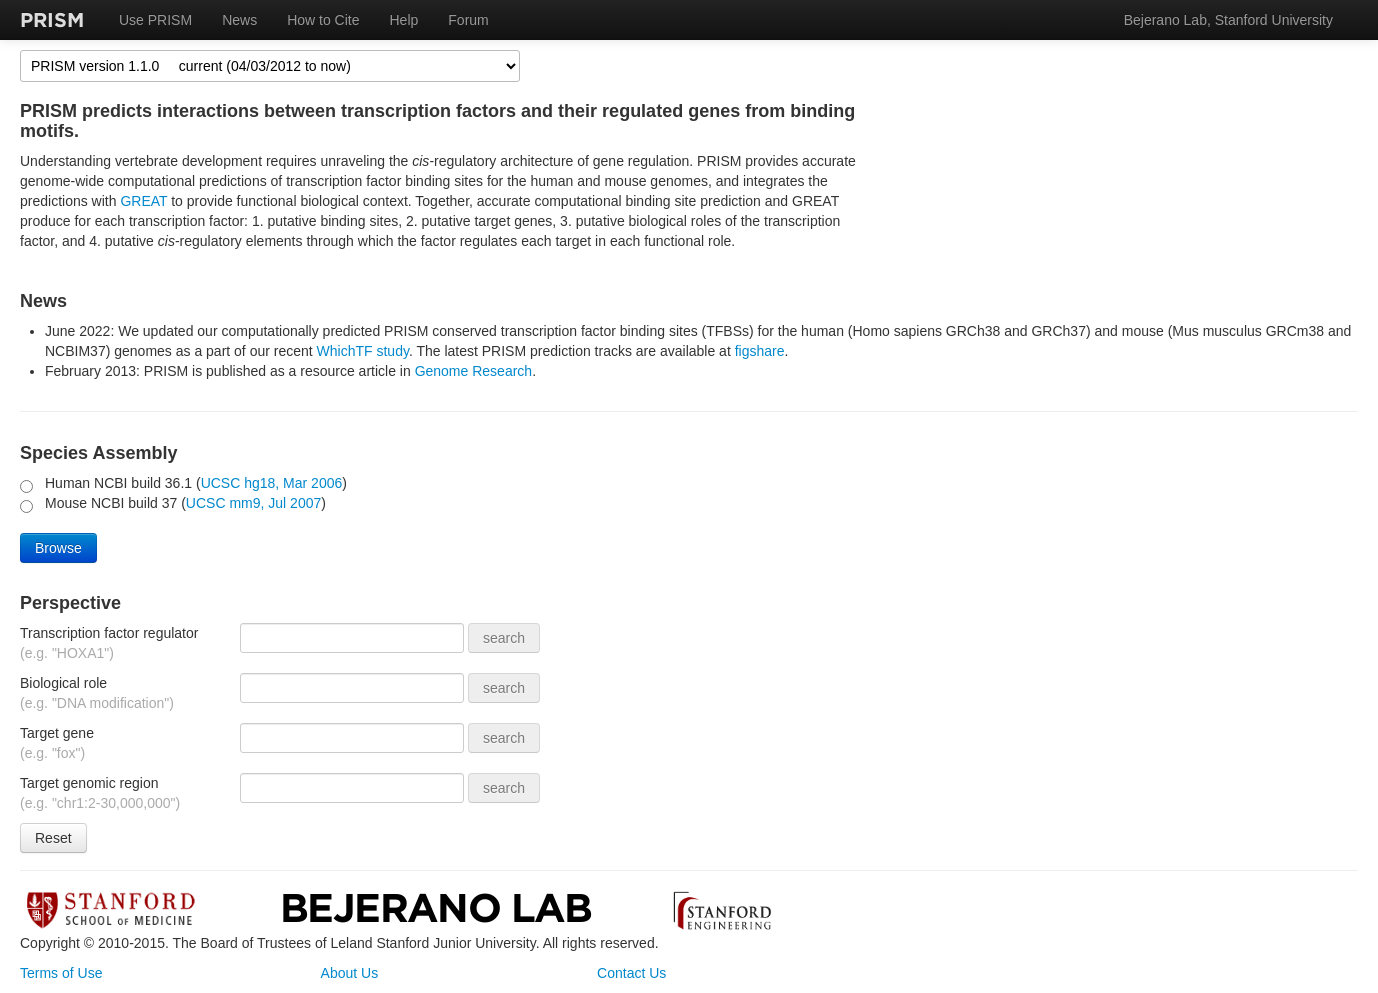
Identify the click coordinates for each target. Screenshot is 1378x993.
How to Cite (323, 20)
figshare (760, 351)
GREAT (143, 201)
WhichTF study (363, 351)
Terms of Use (61, 973)
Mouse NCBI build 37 (113, 503)
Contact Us (631, 973)
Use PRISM (155, 20)
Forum (468, 20)
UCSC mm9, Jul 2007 (253, 503)
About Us (350, 973)
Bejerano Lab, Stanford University (1228, 20)
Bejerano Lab (436, 907)
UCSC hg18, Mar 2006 (272, 483)
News (239, 20)
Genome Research (474, 371)
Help (404, 20)
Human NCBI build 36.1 (120, 483)
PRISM (52, 19)
